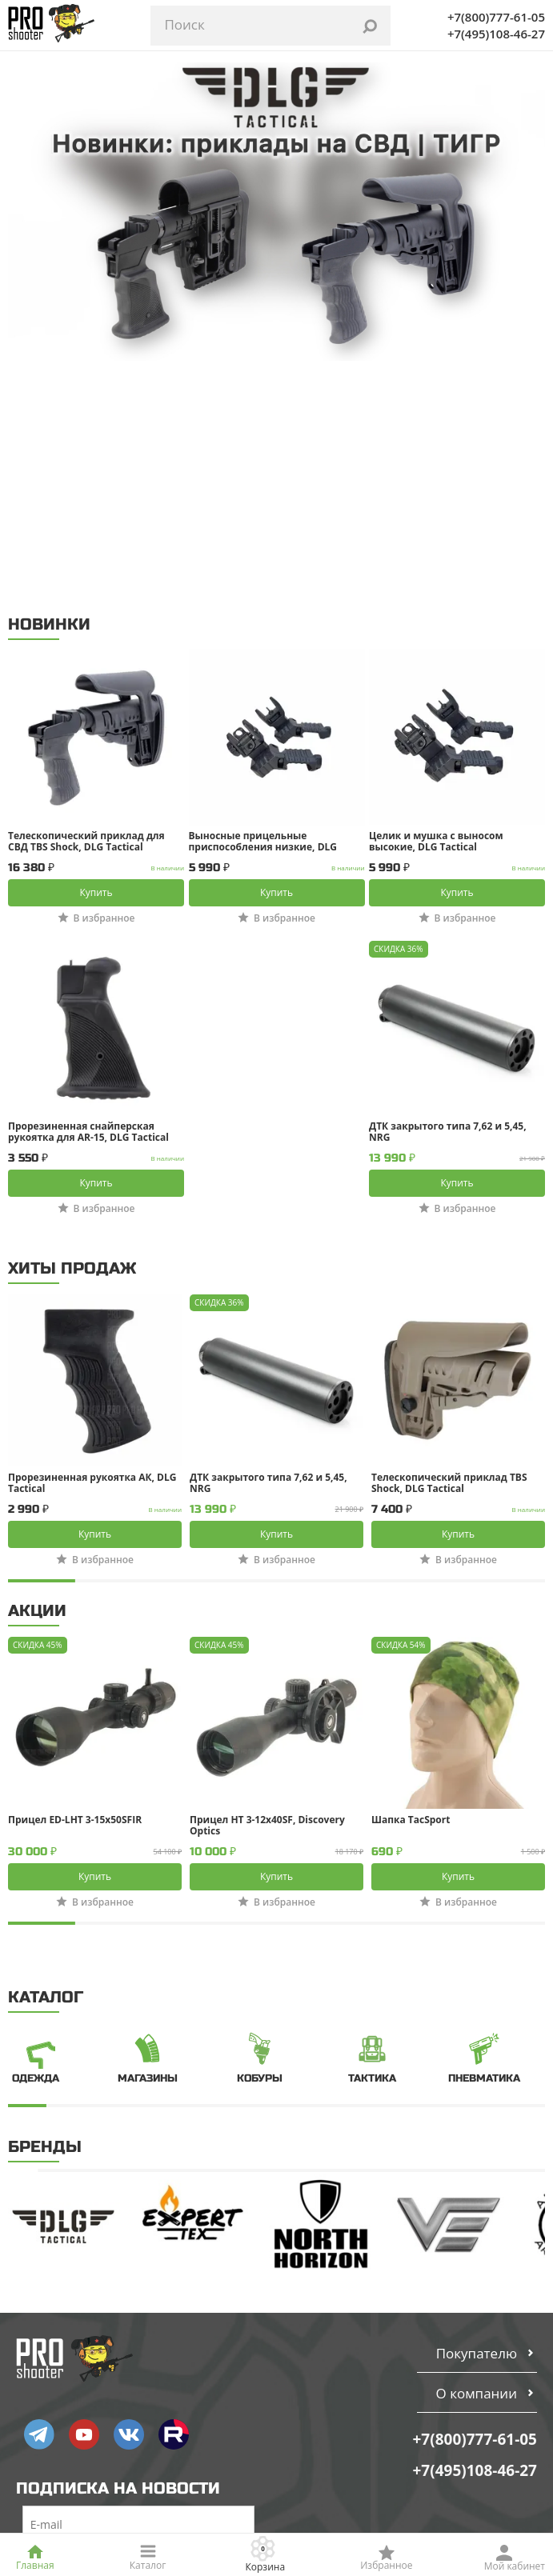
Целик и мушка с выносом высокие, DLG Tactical (436, 607)
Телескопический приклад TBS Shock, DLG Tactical (449, 1249)
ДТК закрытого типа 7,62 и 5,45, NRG (448, 897)
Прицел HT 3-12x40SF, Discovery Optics (267, 1591)
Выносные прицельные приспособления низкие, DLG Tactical (263, 607)
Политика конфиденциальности (111, 2460)
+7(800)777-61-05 (496, 17)
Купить (95, 658)
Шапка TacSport (410, 1586)
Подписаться (139, 2342)
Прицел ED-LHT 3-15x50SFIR (75, 1586)
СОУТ (38, 2482)
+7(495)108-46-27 (496, 34)
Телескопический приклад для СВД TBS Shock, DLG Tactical (86, 607)
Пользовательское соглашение (109, 2438)
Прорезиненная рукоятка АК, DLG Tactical (92, 1249)
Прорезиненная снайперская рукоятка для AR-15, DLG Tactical (88, 897)
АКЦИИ (37, 1376)
